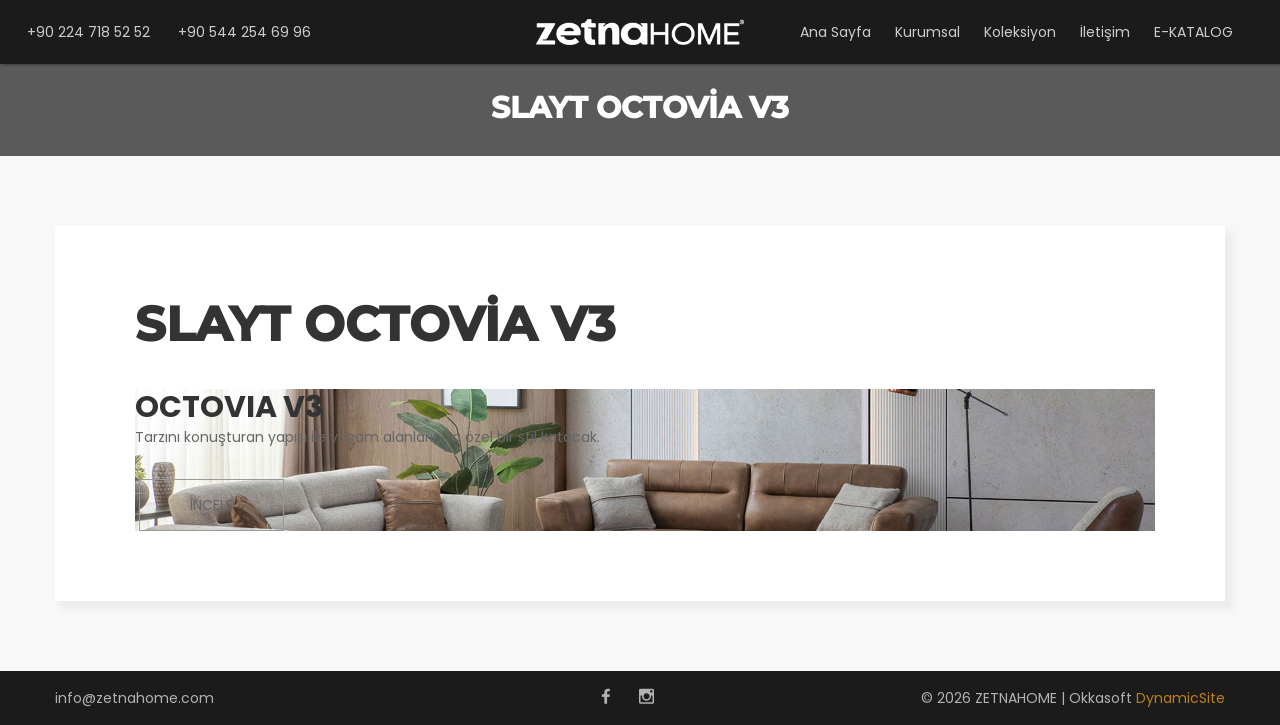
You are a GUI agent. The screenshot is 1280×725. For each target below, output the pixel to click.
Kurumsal (927, 32)
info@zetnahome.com (134, 698)
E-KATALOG (1193, 32)
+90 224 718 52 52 (88, 32)
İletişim (1105, 32)
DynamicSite (1180, 698)
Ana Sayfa (835, 32)
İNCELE (211, 505)
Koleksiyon (1020, 32)
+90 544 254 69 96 (244, 32)
